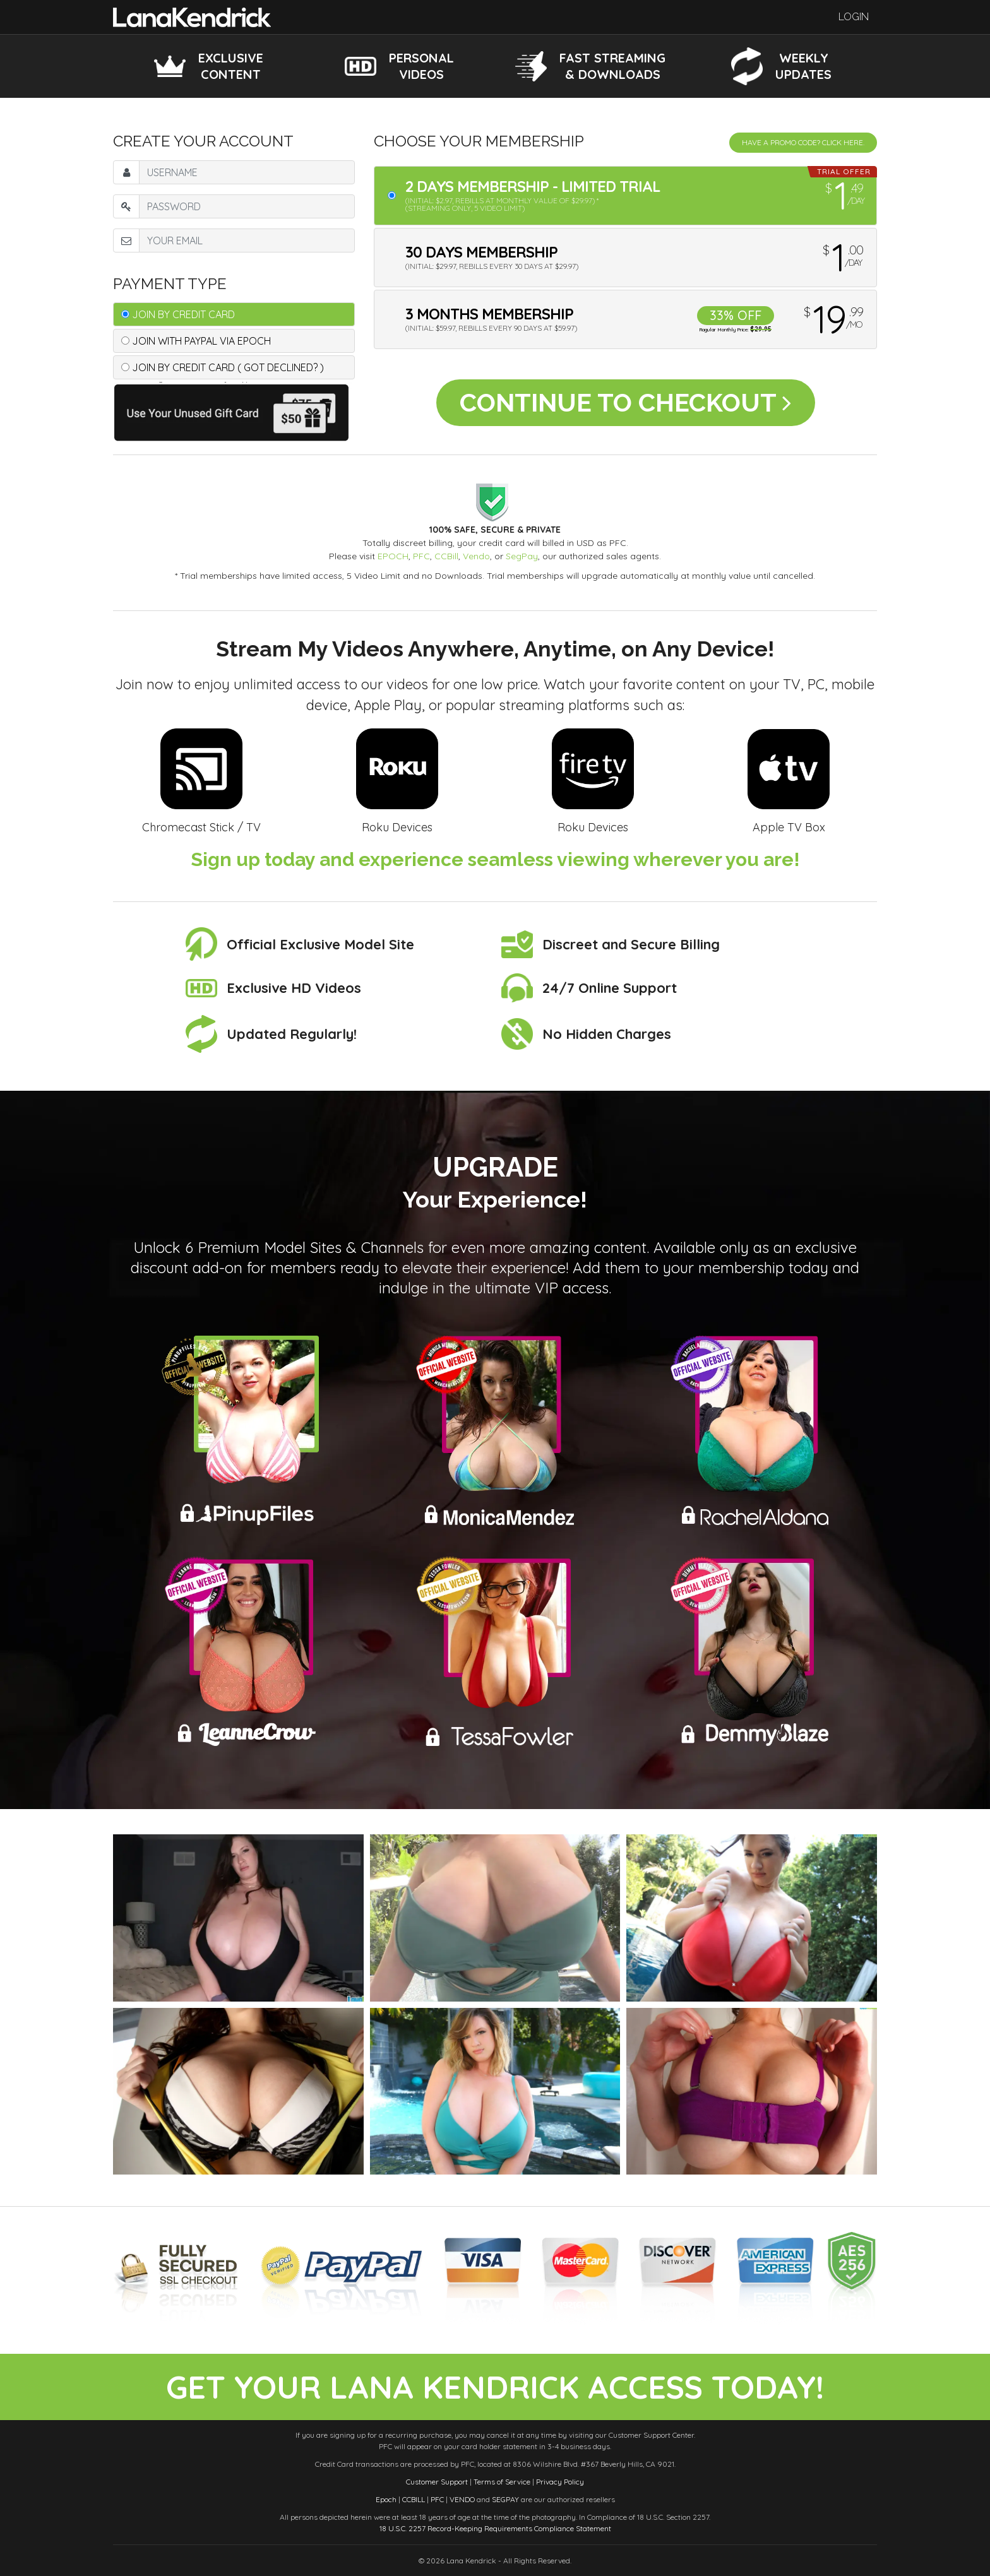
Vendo (476, 556)
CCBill (446, 556)
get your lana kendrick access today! (495, 2387)
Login (853, 17)
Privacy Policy (560, 2481)
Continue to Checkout (625, 402)
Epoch (386, 2499)
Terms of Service (502, 2481)
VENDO (462, 2499)
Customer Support (437, 2481)
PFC (421, 556)
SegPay (522, 556)
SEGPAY (505, 2499)
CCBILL (413, 2499)
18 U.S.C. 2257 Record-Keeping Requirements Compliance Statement (495, 2528)
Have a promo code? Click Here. (803, 142)
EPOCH (393, 556)
